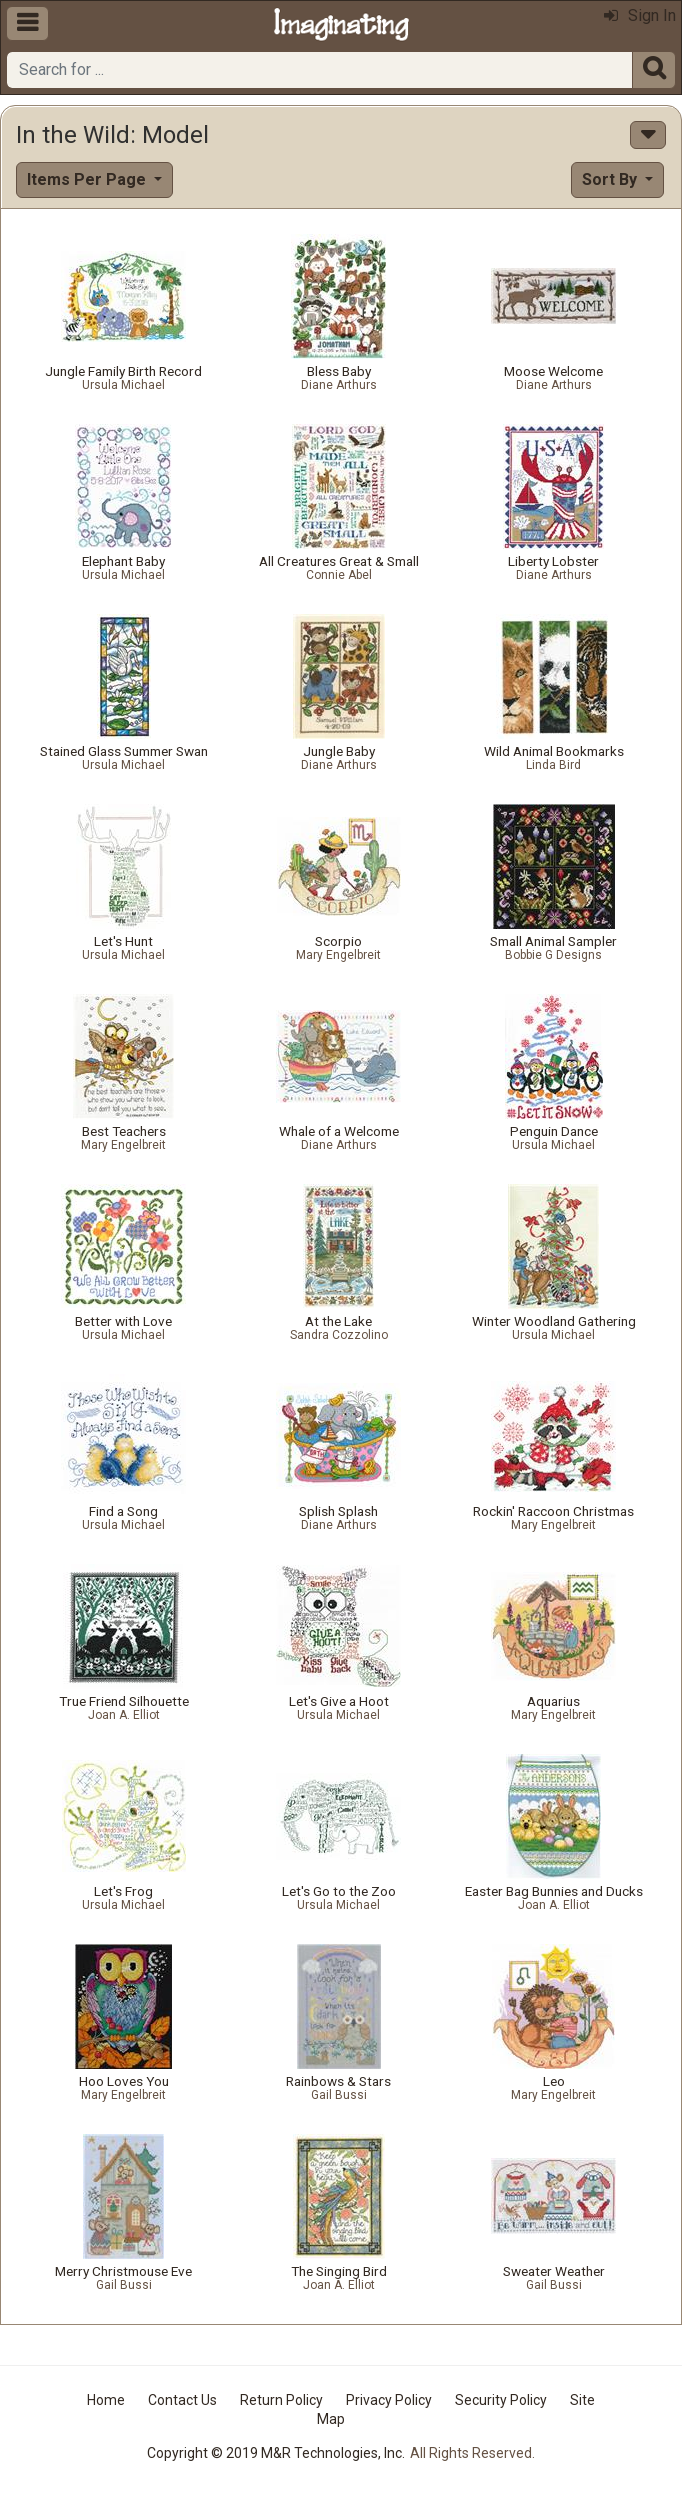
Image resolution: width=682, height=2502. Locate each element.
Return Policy (281, 2400)
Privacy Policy (389, 2400)
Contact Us (182, 2400)
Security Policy (501, 2400)
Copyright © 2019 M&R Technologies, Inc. (276, 2453)
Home (106, 2400)
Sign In (640, 15)
